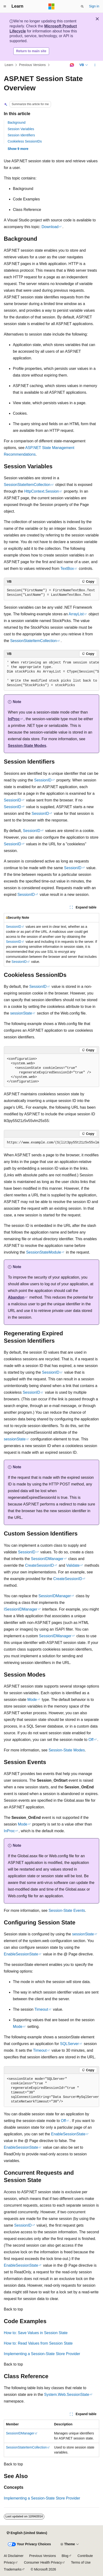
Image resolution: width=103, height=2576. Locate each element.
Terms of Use (81, 2562)
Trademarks (12, 2569)
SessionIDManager (47, 1559)
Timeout (41, 2009)
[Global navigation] (5, 6)
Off (90, 1740)
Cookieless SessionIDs (25, 141)
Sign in (94, 6)
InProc (14, 719)
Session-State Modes (27, 746)
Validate (73, 1565)
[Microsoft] (51, 6)
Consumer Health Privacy (43, 2562)
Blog (65, 2556)
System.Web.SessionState (66, 2394)
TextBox (67, 568)
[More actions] (95, 65)
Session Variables (21, 129)
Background (17, 122)
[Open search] (82, 6)
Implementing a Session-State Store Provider (42, 2354)
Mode (32, 1700)
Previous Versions (32, 65)
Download (49, 227)
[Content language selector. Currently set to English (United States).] (27, 2533)
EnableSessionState (21, 1954)
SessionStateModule (43, 1252)
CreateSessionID (39, 1565)
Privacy (9, 2562)
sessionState (21, 1013)
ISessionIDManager (20, 1609)
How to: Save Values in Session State (35, 2333)
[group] (51, 674)
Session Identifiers (21, 135)
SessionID (43, 780)
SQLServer (69, 2044)
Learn (9, 65)
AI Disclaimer (13, 2556)
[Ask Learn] (72, 65)
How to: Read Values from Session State (38, 2343)
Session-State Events (67, 1910)
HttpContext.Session (41, 491)
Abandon (16, 1297)
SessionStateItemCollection (27, 485)
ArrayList (76, 614)
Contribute (85, 2556)
